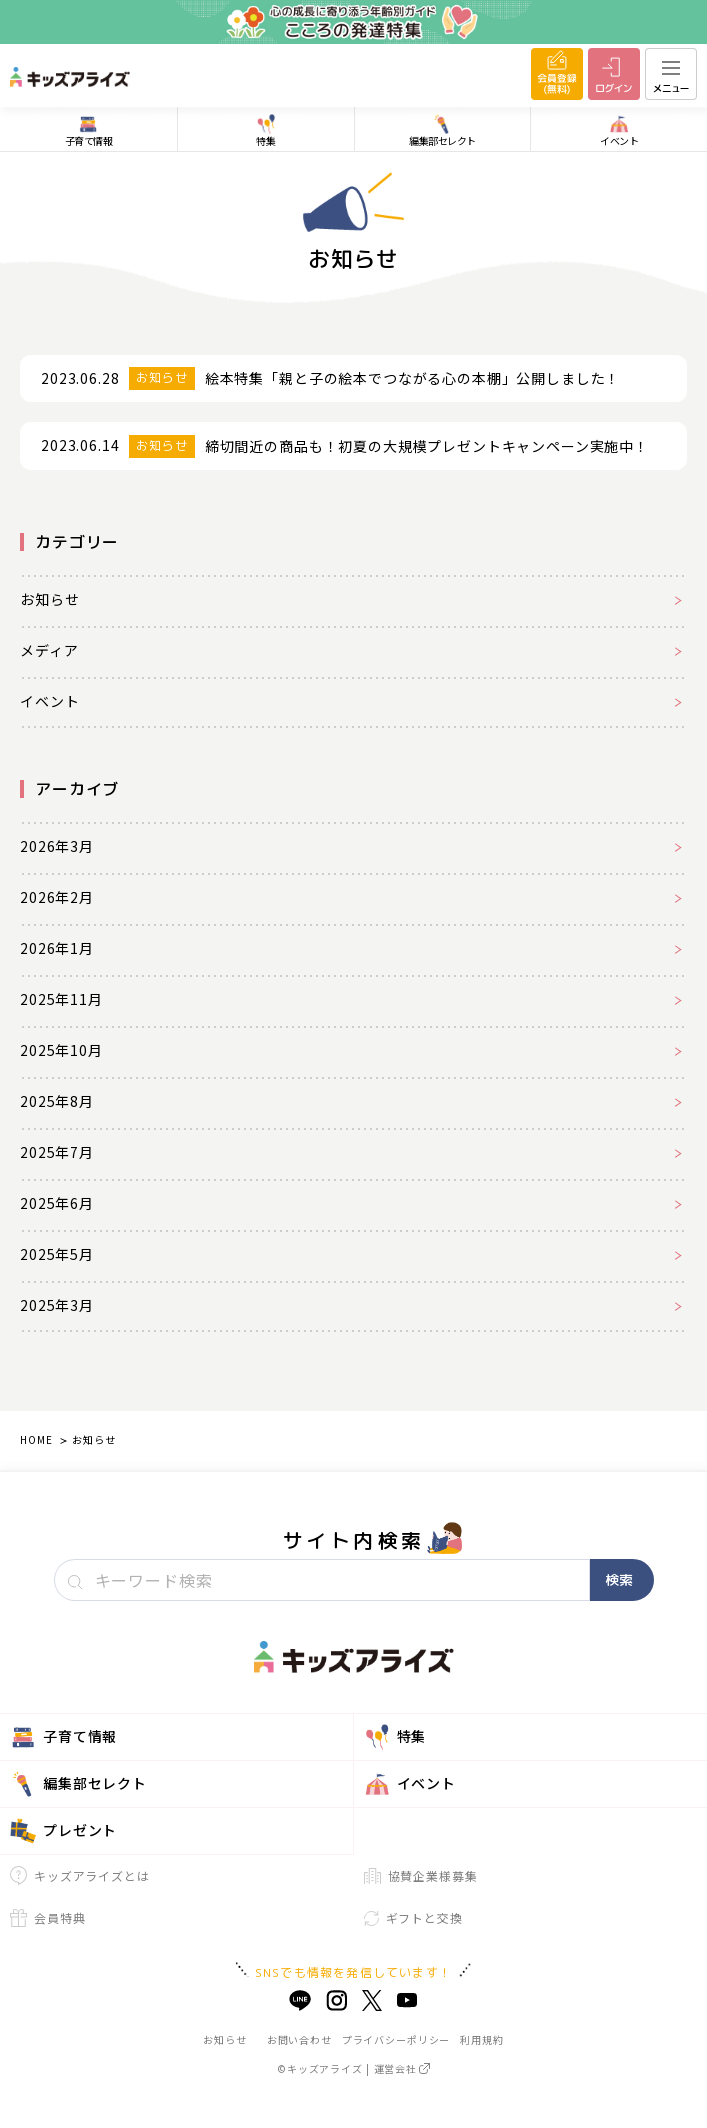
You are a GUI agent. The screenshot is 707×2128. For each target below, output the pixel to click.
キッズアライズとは (80, 1875)
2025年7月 (57, 1152)
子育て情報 (63, 1737)
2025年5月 (57, 1254)
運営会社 (402, 2068)
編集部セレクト (78, 1784)
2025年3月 (57, 1305)
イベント (49, 701)
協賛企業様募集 (421, 1875)
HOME (36, 1439)
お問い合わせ (299, 2039)
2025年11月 (61, 999)
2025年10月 (61, 1050)
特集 (395, 1737)
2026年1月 (57, 948)
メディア (49, 650)
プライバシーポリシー (396, 2039)
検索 (619, 1579)
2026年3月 (57, 846)
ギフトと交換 (413, 1917)
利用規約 (481, 2039)
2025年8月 (57, 1101)
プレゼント (63, 1831)
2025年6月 (57, 1203)
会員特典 (47, 1918)
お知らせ (49, 599)
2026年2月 (57, 897)
